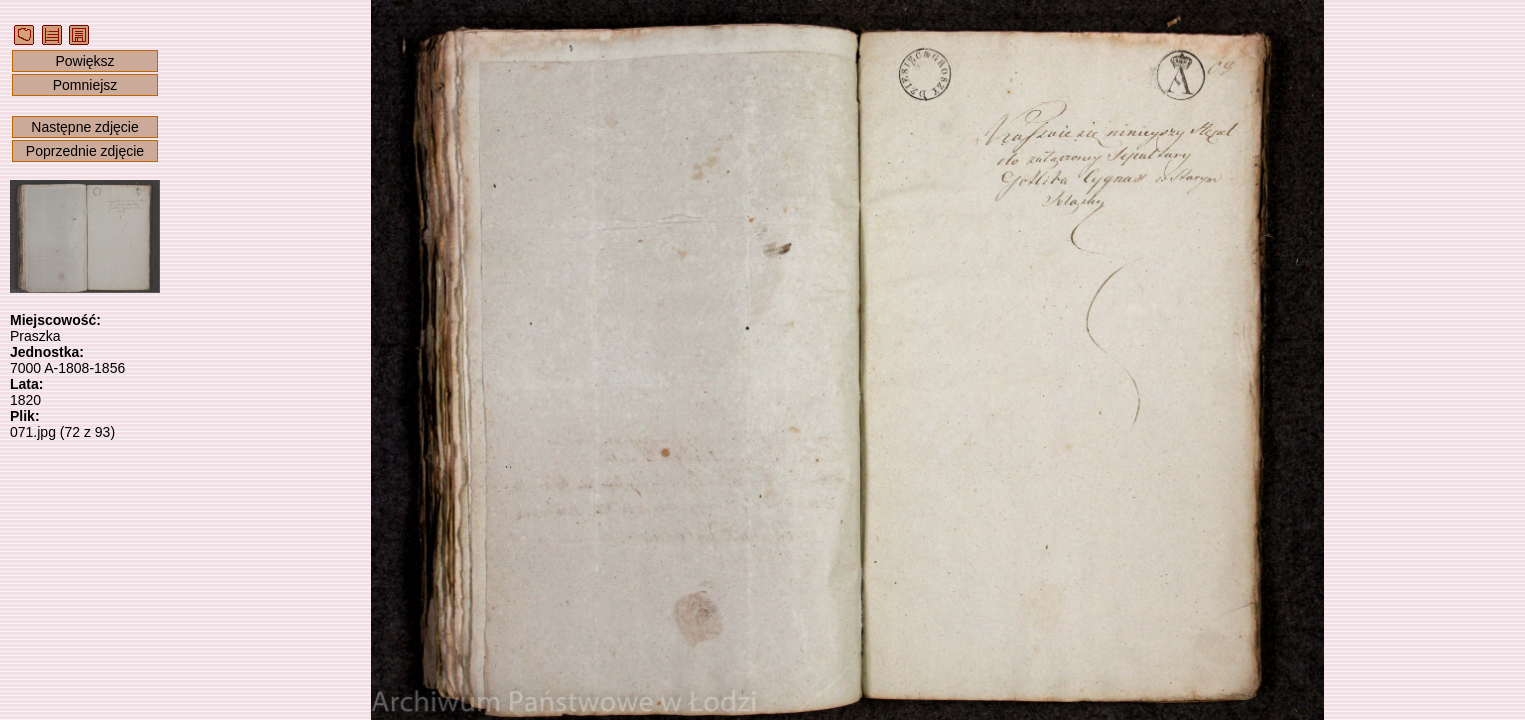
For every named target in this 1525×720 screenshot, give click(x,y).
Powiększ (84, 61)
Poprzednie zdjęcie (85, 151)
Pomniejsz (85, 85)
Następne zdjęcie (84, 127)
